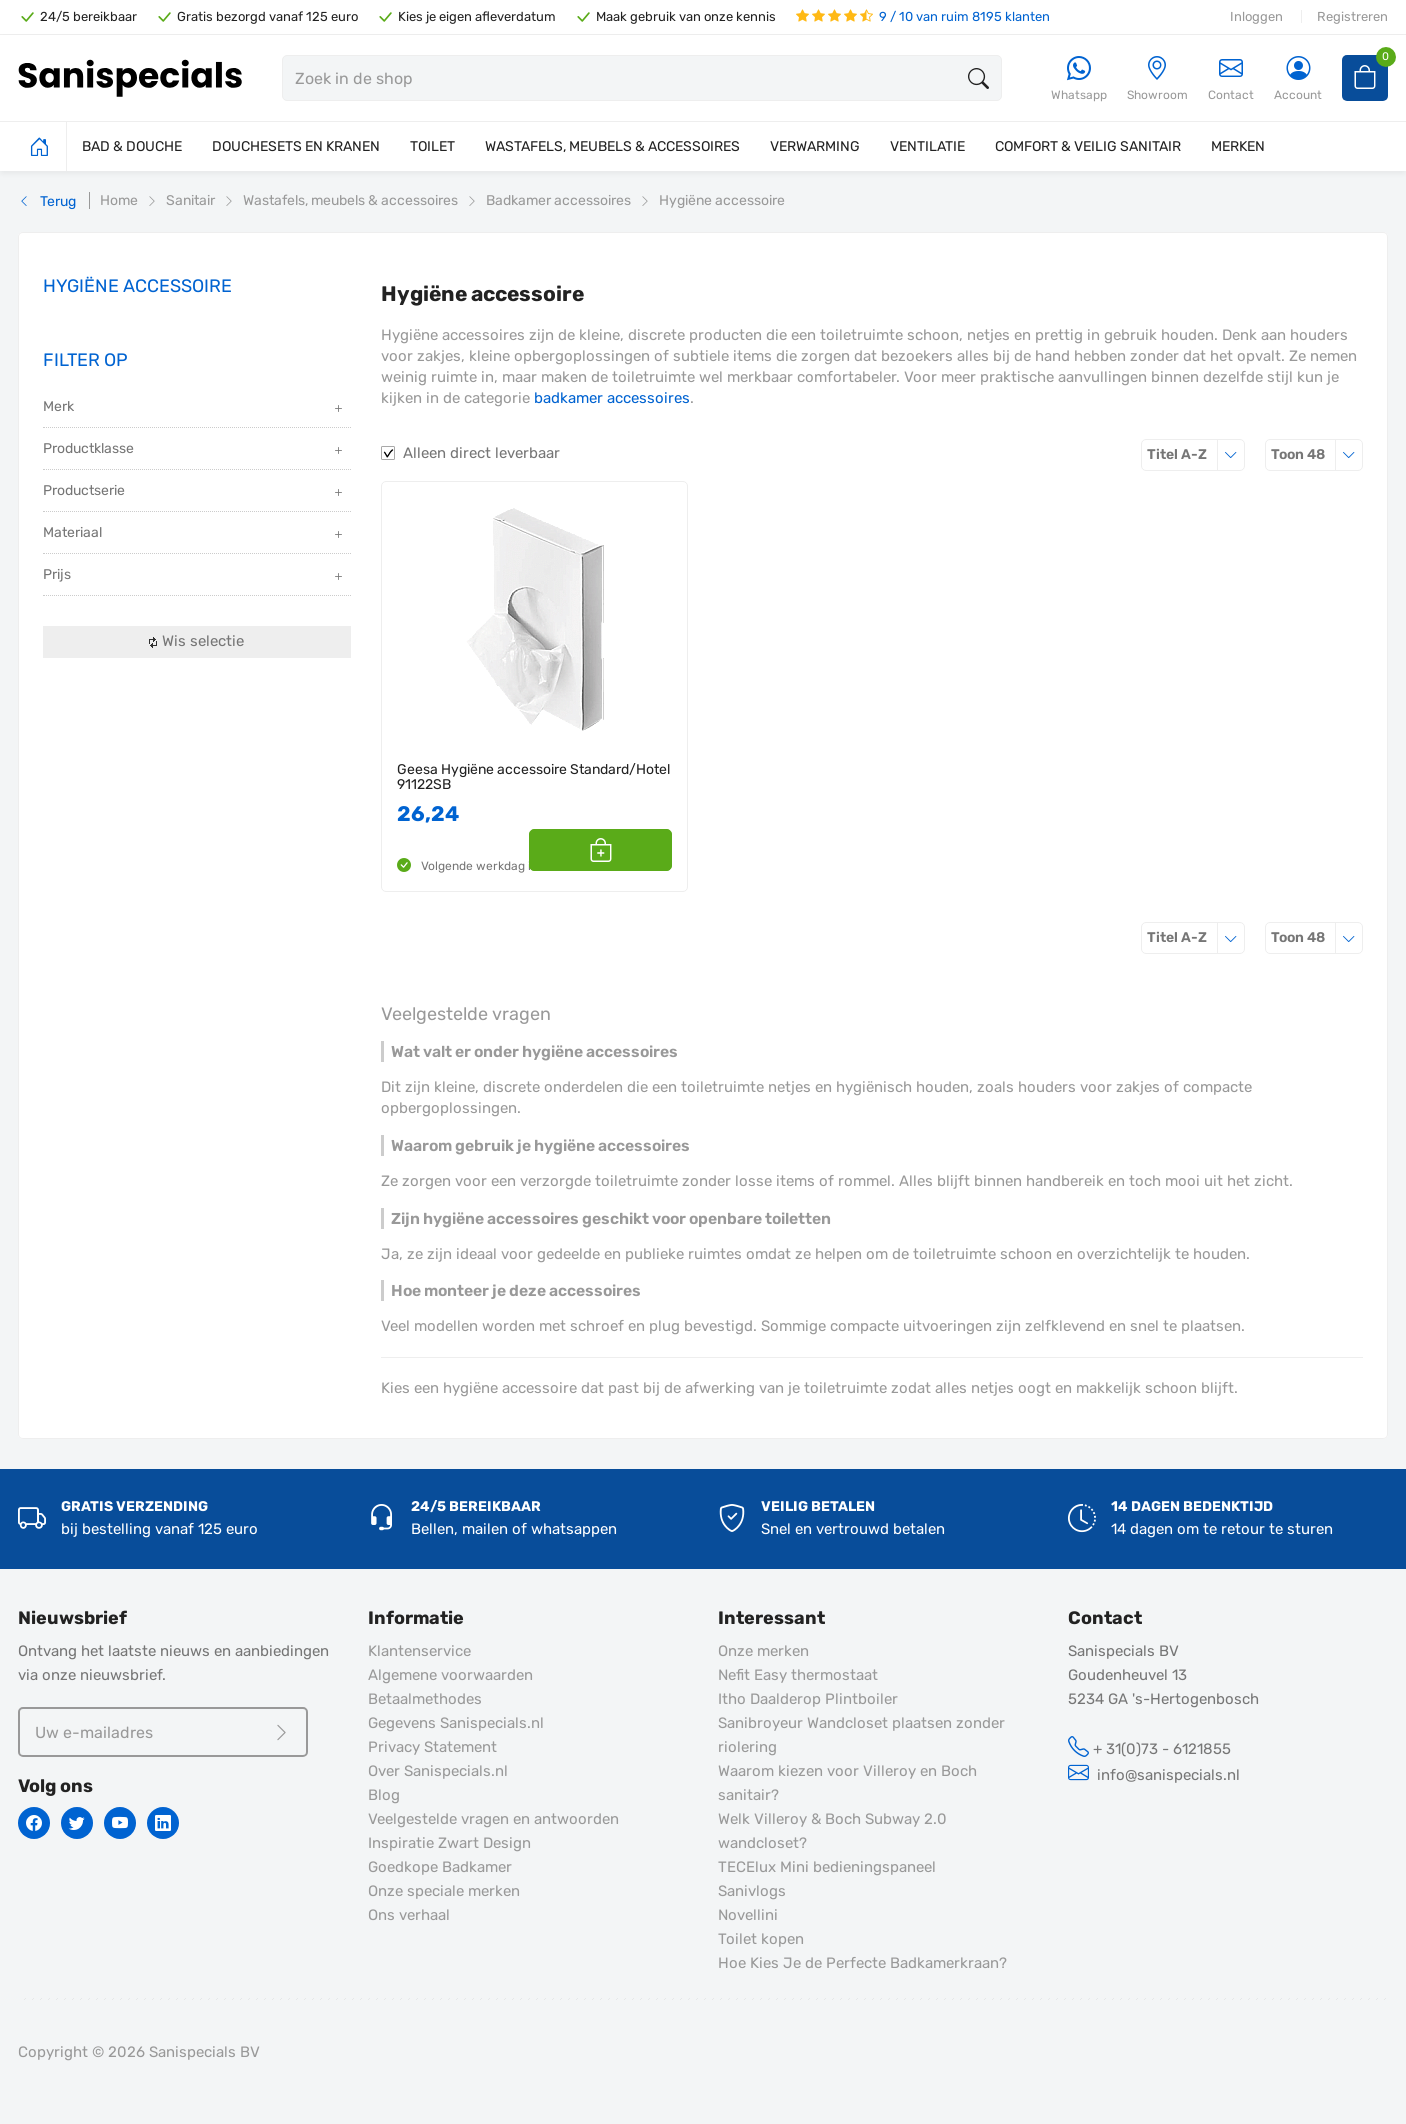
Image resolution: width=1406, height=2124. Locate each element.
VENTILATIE (927, 146)
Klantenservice (419, 1651)
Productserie (194, 492)
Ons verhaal (409, 1915)
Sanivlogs (752, 1891)
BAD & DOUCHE (132, 146)
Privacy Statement (432, 1747)
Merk (194, 408)
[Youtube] (120, 1823)
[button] (649, 850)
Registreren (1352, 16)
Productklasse (194, 450)
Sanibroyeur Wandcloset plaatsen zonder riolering (861, 1735)
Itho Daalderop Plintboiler (808, 1699)
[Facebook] (34, 1823)
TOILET (432, 146)
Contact (1231, 78)
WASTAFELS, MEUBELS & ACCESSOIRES (612, 146)
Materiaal (194, 534)
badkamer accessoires (612, 398)
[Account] (1298, 79)
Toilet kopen (761, 1939)
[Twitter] (77, 1823)
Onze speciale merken (444, 1891)
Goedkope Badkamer (440, 1867)
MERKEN (1238, 146)
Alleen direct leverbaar (481, 453)
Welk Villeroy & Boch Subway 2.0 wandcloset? (832, 1831)
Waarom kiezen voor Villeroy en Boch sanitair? (847, 1783)
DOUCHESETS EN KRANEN (296, 146)
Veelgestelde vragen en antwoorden (493, 1819)
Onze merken (763, 1651)
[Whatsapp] (1079, 79)
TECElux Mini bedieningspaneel (827, 1867)
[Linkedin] (163, 1823)
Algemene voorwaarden (450, 1675)
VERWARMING (815, 146)
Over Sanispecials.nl (438, 1771)
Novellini (748, 1915)
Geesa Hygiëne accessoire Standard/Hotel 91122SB (533, 777)
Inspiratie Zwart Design (449, 1843)
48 (1317, 454)
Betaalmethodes (425, 1699)
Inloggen (1256, 16)
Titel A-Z (1196, 454)
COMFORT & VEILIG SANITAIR (1088, 146)
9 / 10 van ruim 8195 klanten (923, 16)
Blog (384, 1795)
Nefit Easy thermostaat (798, 1675)
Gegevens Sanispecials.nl (456, 1723)
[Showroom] (1157, 79)
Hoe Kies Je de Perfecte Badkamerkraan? (862, 1963)
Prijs (194, 576)
